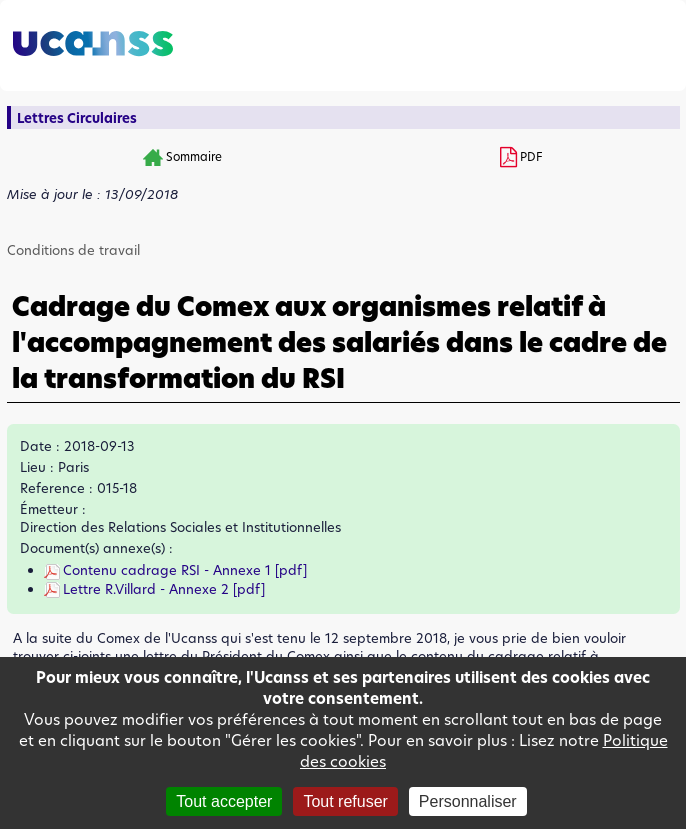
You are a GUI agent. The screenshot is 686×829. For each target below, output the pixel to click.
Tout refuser (345, 801)
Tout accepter (224, 801)
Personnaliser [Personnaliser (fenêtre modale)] (468, 801)
